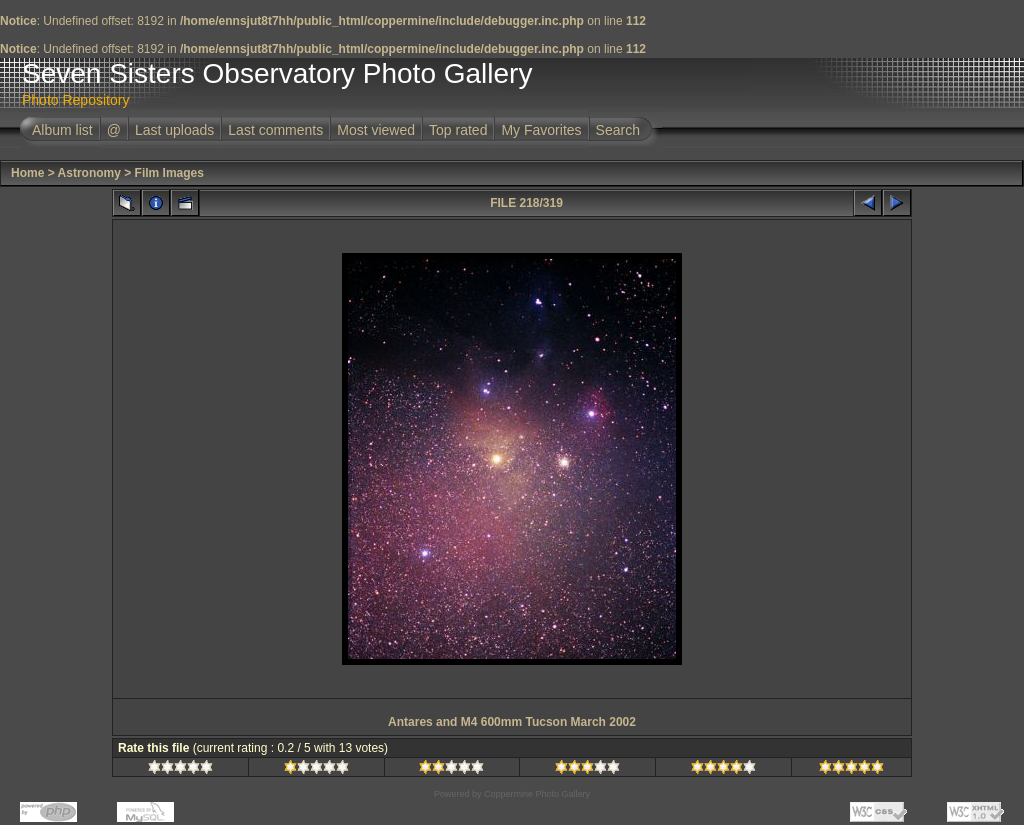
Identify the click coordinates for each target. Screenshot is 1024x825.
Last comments (275, 130)
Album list (62, 130)
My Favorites (541, 130)
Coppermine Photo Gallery (537, 794)
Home (27, 173)
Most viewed (376, 130)
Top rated (458, 130)
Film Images (169, 173)
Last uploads (174, 130)
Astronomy (89, 173)
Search (618, 130)
